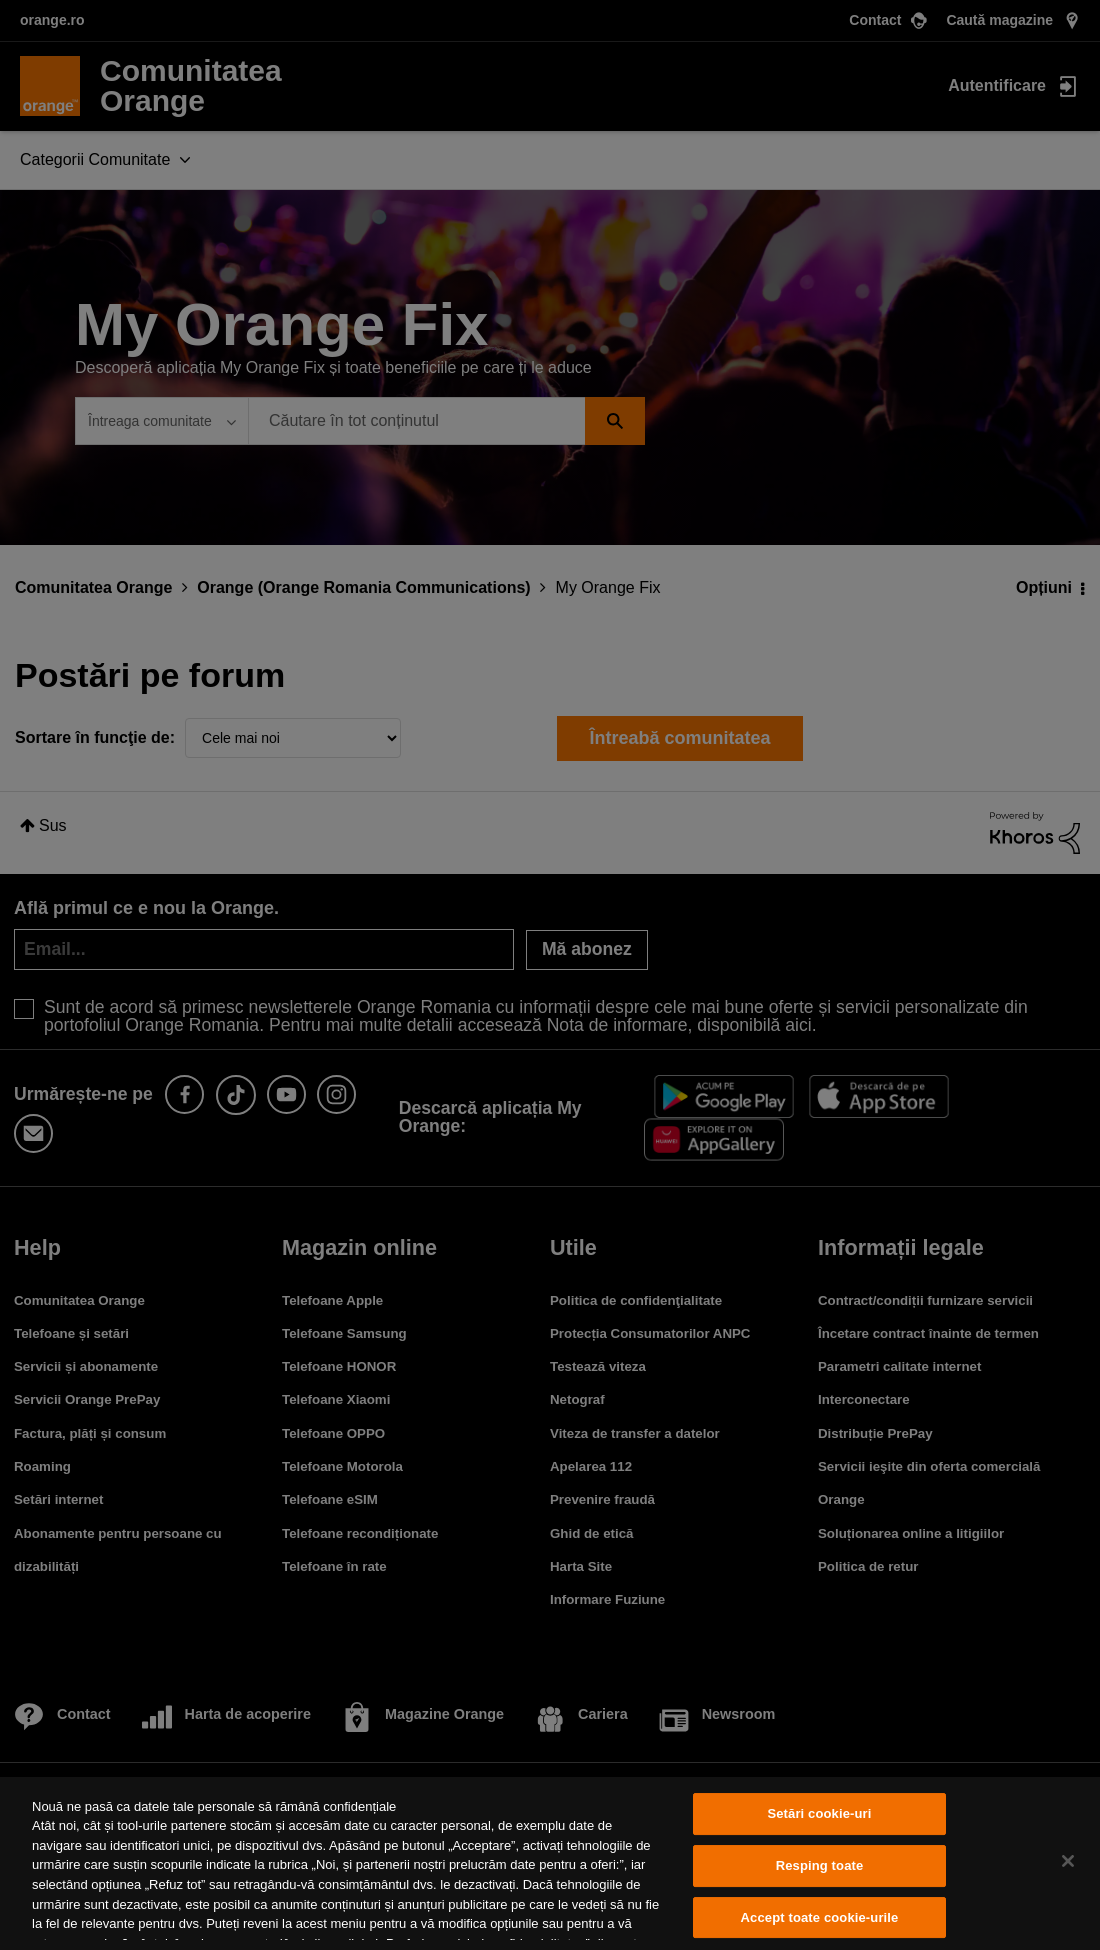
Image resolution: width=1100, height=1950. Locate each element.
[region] (550, 1863)
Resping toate (820, 1865)
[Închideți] (1068, 1861)
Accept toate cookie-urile (820, 1917)
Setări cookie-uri (819, 1814)
